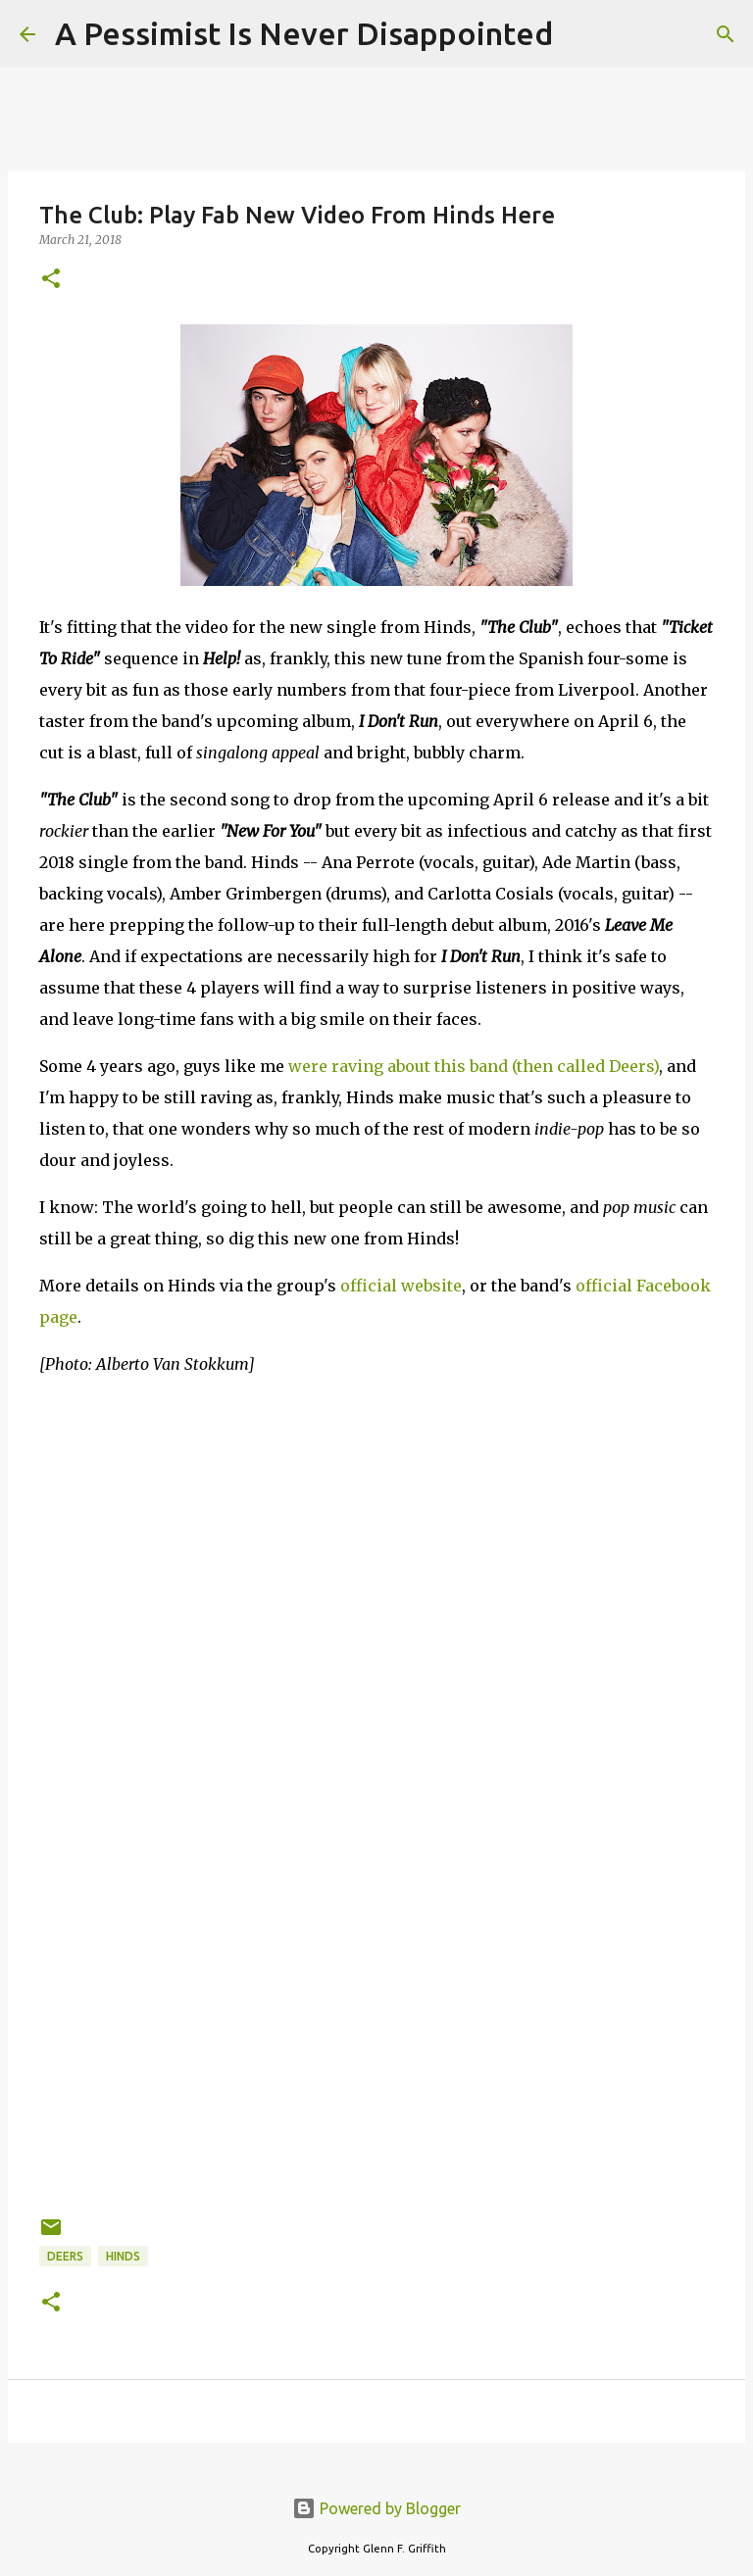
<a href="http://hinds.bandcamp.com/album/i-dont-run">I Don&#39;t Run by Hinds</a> (210, 1959)
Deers (65, 2256)
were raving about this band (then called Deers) (473, 1066)
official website (401, 1285)
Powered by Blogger (376, 2508)
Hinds (123, 2256)
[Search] (580, 34)
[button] (51, 280)
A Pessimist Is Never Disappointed (304, 33)
